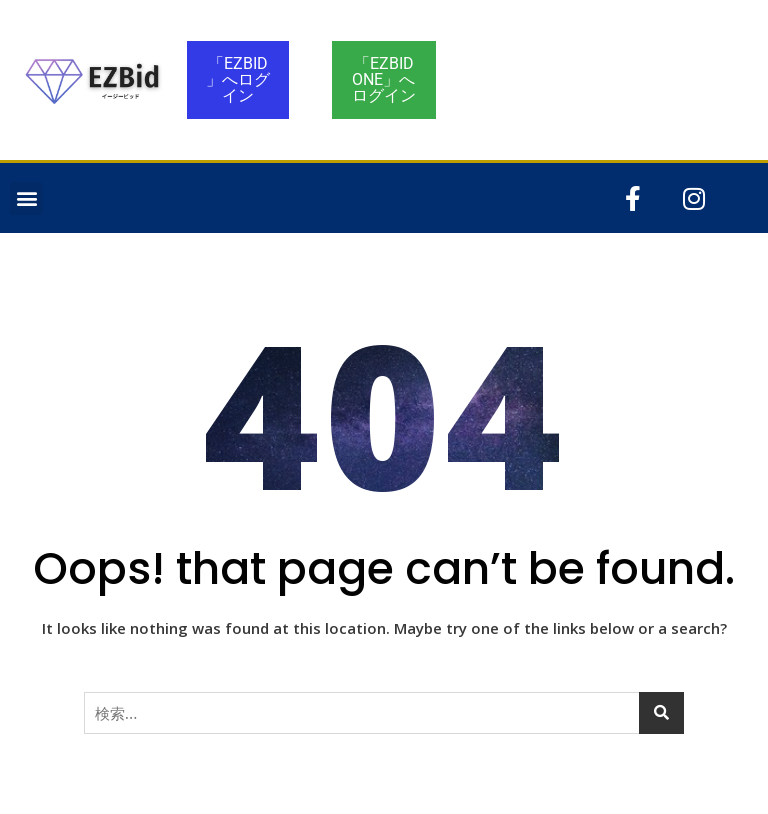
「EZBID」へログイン (238, 79)
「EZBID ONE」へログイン (384, 79)
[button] (26, 198)
